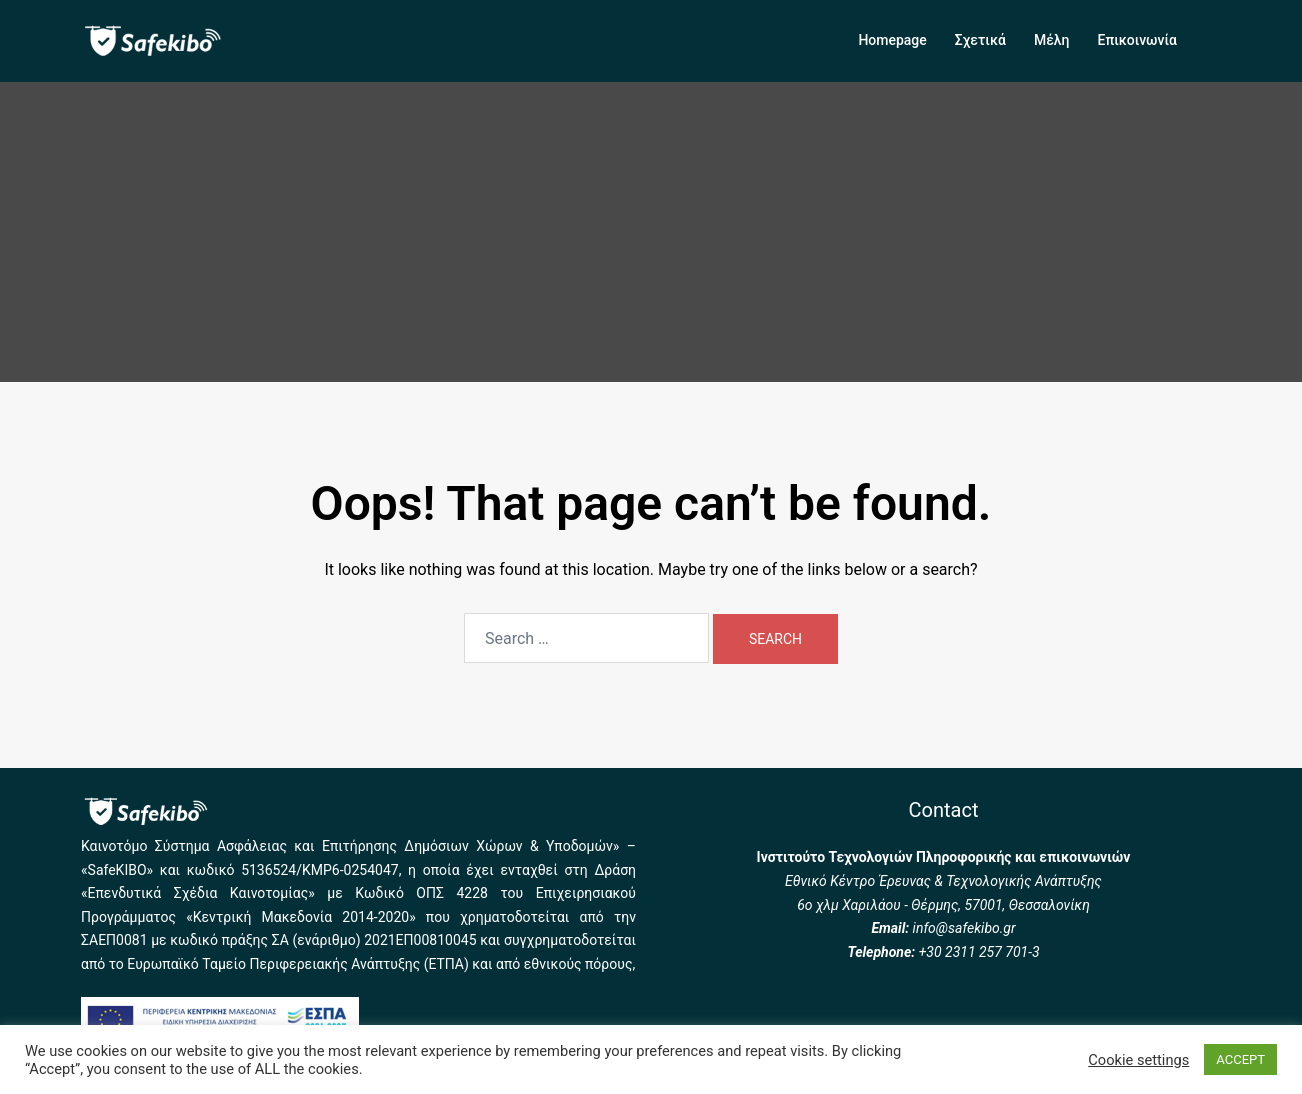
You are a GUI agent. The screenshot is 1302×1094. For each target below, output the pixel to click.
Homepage (892, 40)
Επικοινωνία (1138, 40)
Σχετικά (980, 40)
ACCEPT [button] (1240, 1059)
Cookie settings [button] (1138, 1060)
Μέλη (1052, 40)
